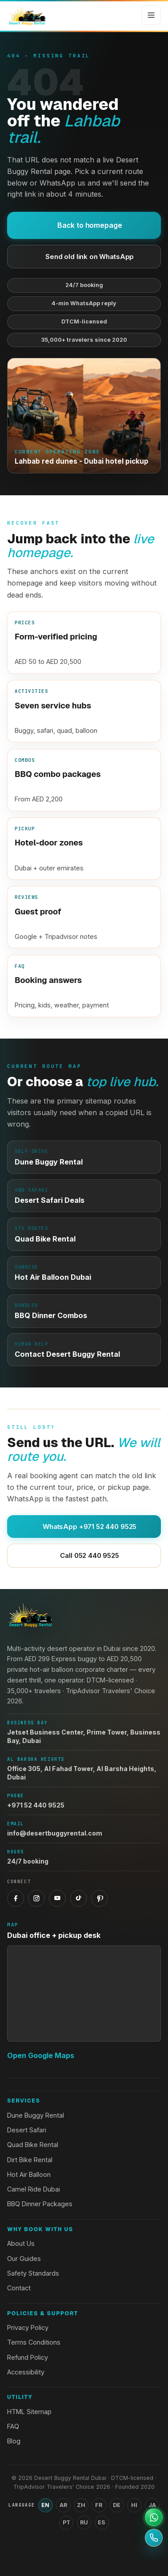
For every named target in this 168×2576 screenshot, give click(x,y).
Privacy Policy (27, 2327)
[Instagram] (36, 1898)
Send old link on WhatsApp (84, 256)
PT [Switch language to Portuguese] (66, 2522)
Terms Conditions (33, 2342)
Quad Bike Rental (32, 2144)
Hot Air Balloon (29, 2174)
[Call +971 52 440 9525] (154, 2538)
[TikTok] (78, 1898)
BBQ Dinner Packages (39, 2204)
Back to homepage (84, 225)
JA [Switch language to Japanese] (152, 2505)
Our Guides (24, 2258)
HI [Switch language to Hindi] (134, 2505)
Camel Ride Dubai (33, 2189)
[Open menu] (151, 15)
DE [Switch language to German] (116, 2505)
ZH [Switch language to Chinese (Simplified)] (81, 2505)
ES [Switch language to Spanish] (101, 2522)
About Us (21, 2243)
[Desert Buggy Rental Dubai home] (26, 15)
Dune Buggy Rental (35, 2115)
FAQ (13, 2426)
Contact (19, 2288)
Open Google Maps (40, 2055)
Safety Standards (33, 2273)
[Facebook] (15, 1898)
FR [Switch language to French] (98, 2505)
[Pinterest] (99, 1898)
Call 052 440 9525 (84, 1555)
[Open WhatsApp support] (154, 2517)
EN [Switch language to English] (45, 2505)
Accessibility (25, 2372)
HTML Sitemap (29, 2411)
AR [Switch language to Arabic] (63, 2505)
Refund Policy (27, 2357)
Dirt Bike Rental (29, 2160)
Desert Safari (26, 2130)
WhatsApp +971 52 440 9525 (84, 1526)
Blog (13, 2441)
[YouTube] (57, 1898)
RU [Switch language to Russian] (84, 2522)
